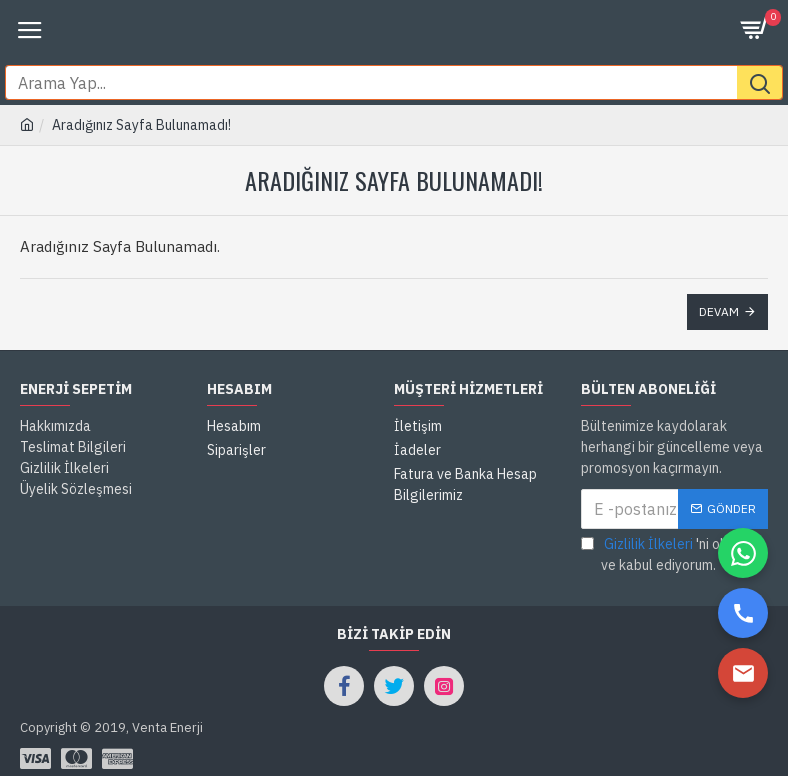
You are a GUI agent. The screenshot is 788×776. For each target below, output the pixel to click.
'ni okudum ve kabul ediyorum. (670, 519)
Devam (719, 276)
